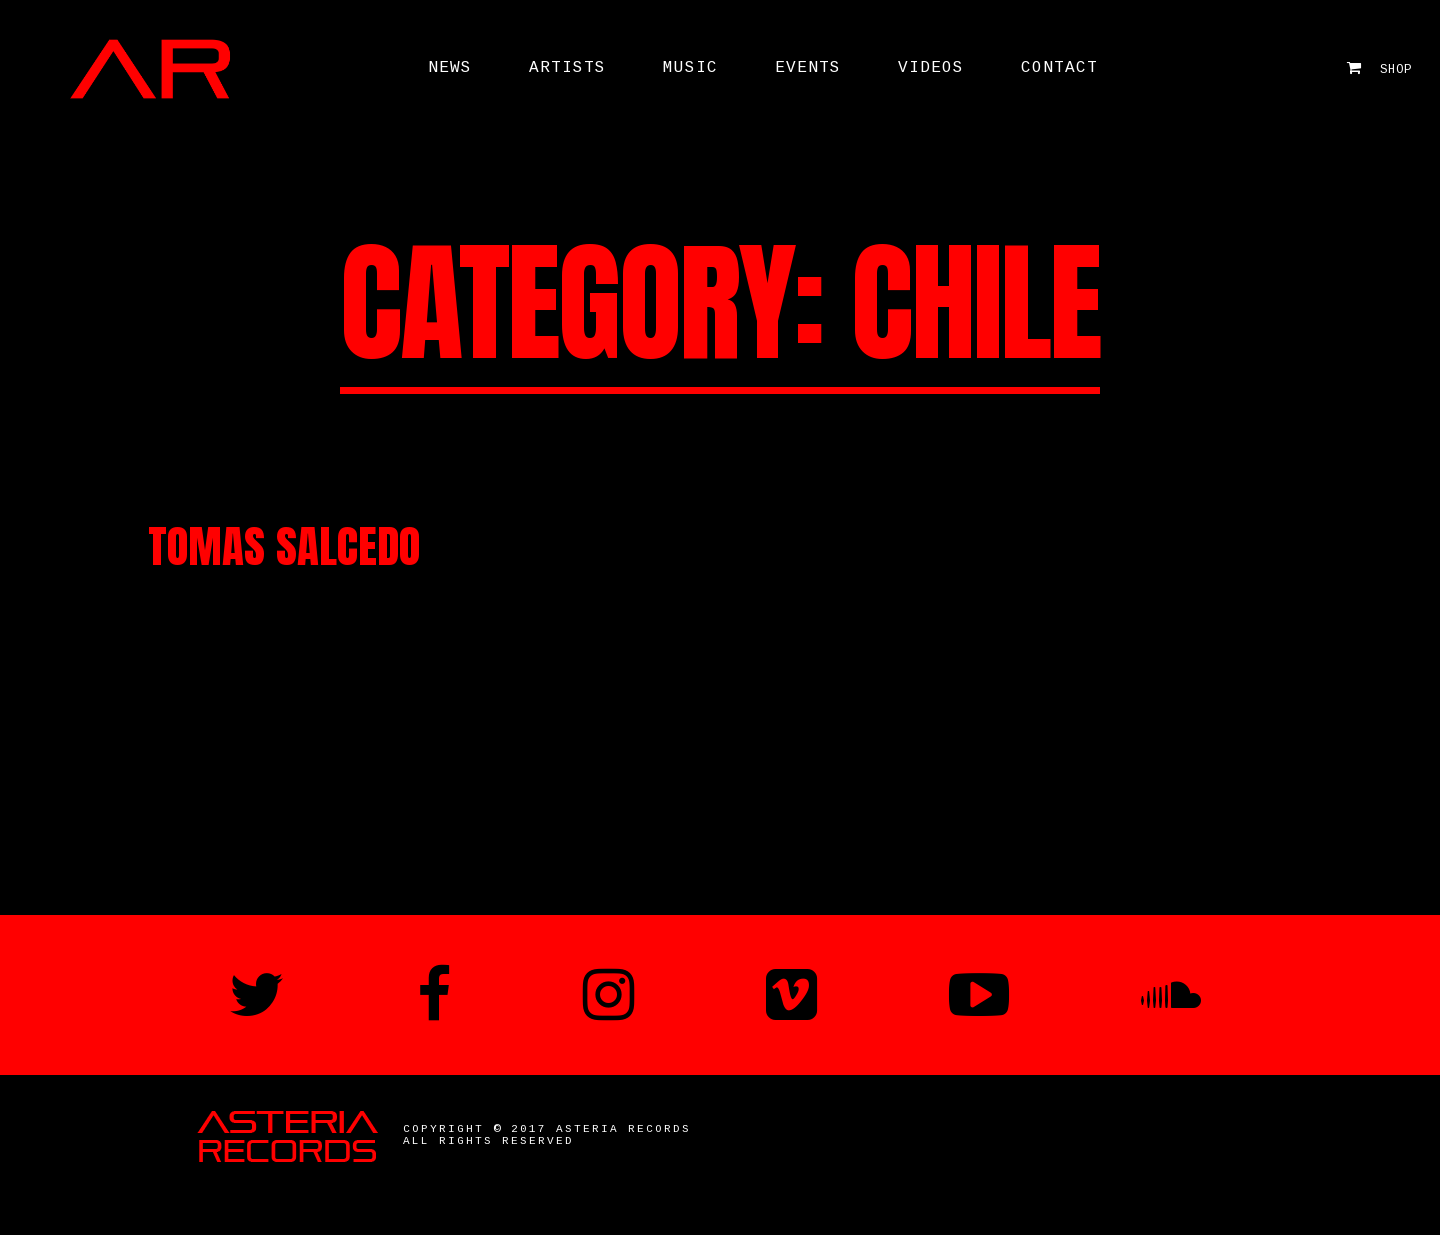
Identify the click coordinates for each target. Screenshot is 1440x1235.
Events (808, 68)
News (450, 68)
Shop (1379, 68)
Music (690, 68)
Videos (931, 68)
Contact (1059, 68)
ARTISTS (567, 68)
